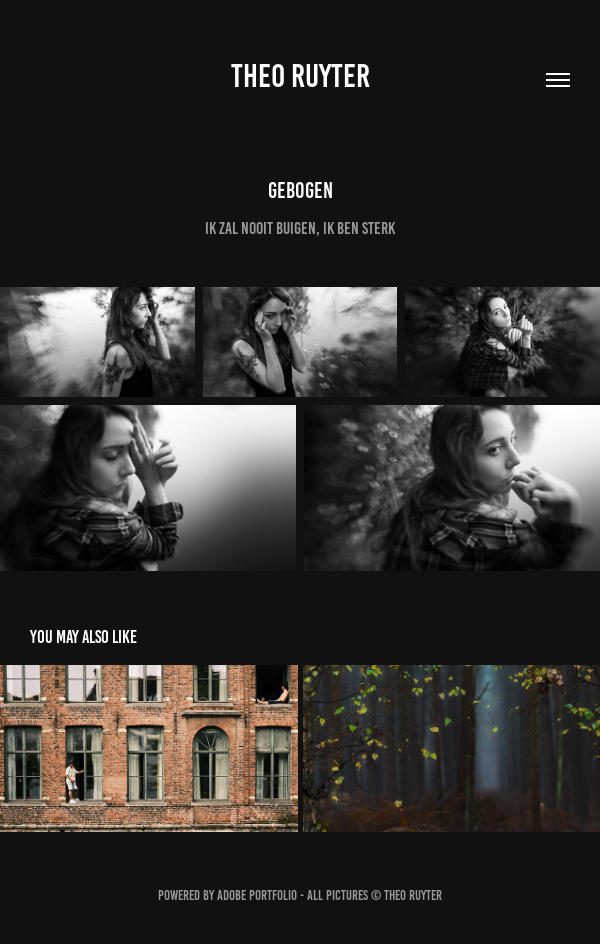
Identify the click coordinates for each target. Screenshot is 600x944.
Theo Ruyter (300, 76)
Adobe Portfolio (257, 895)
